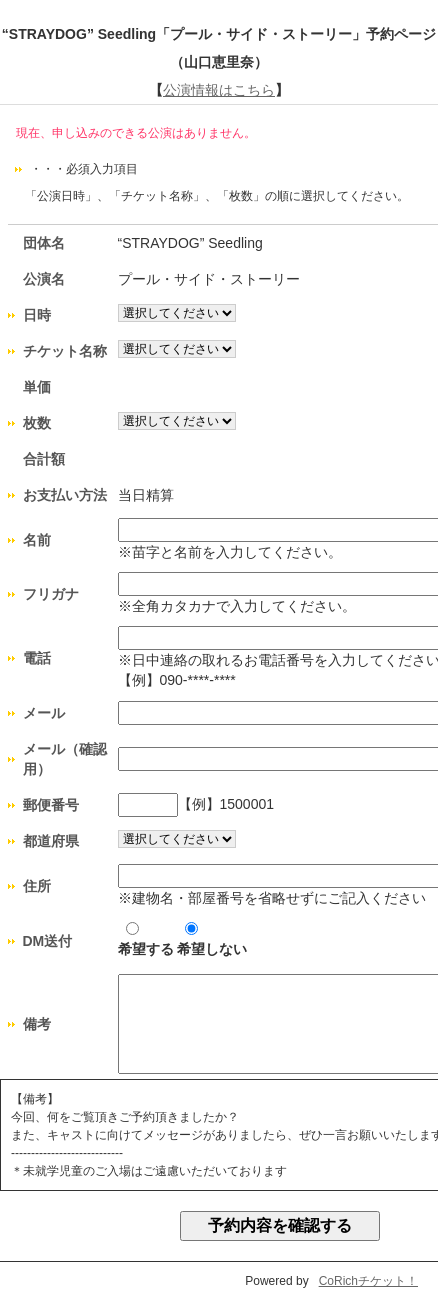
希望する (146, 939)
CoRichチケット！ (368, 1281)
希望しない (212, 939)
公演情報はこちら (219, 90)
